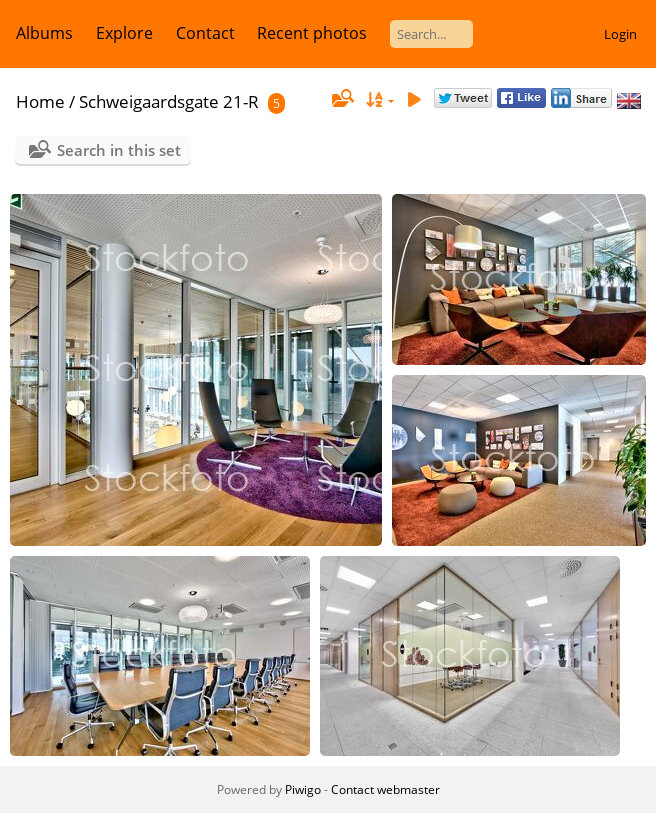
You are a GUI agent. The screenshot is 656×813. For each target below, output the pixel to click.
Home (40, 101)
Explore (124, 33)
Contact (205, 33)
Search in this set (119, 150)
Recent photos (312, 33)
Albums (44, 33)
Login (620, 34)
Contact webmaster (385, 789)
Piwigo (303, 789)
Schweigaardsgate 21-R (169, 101)
